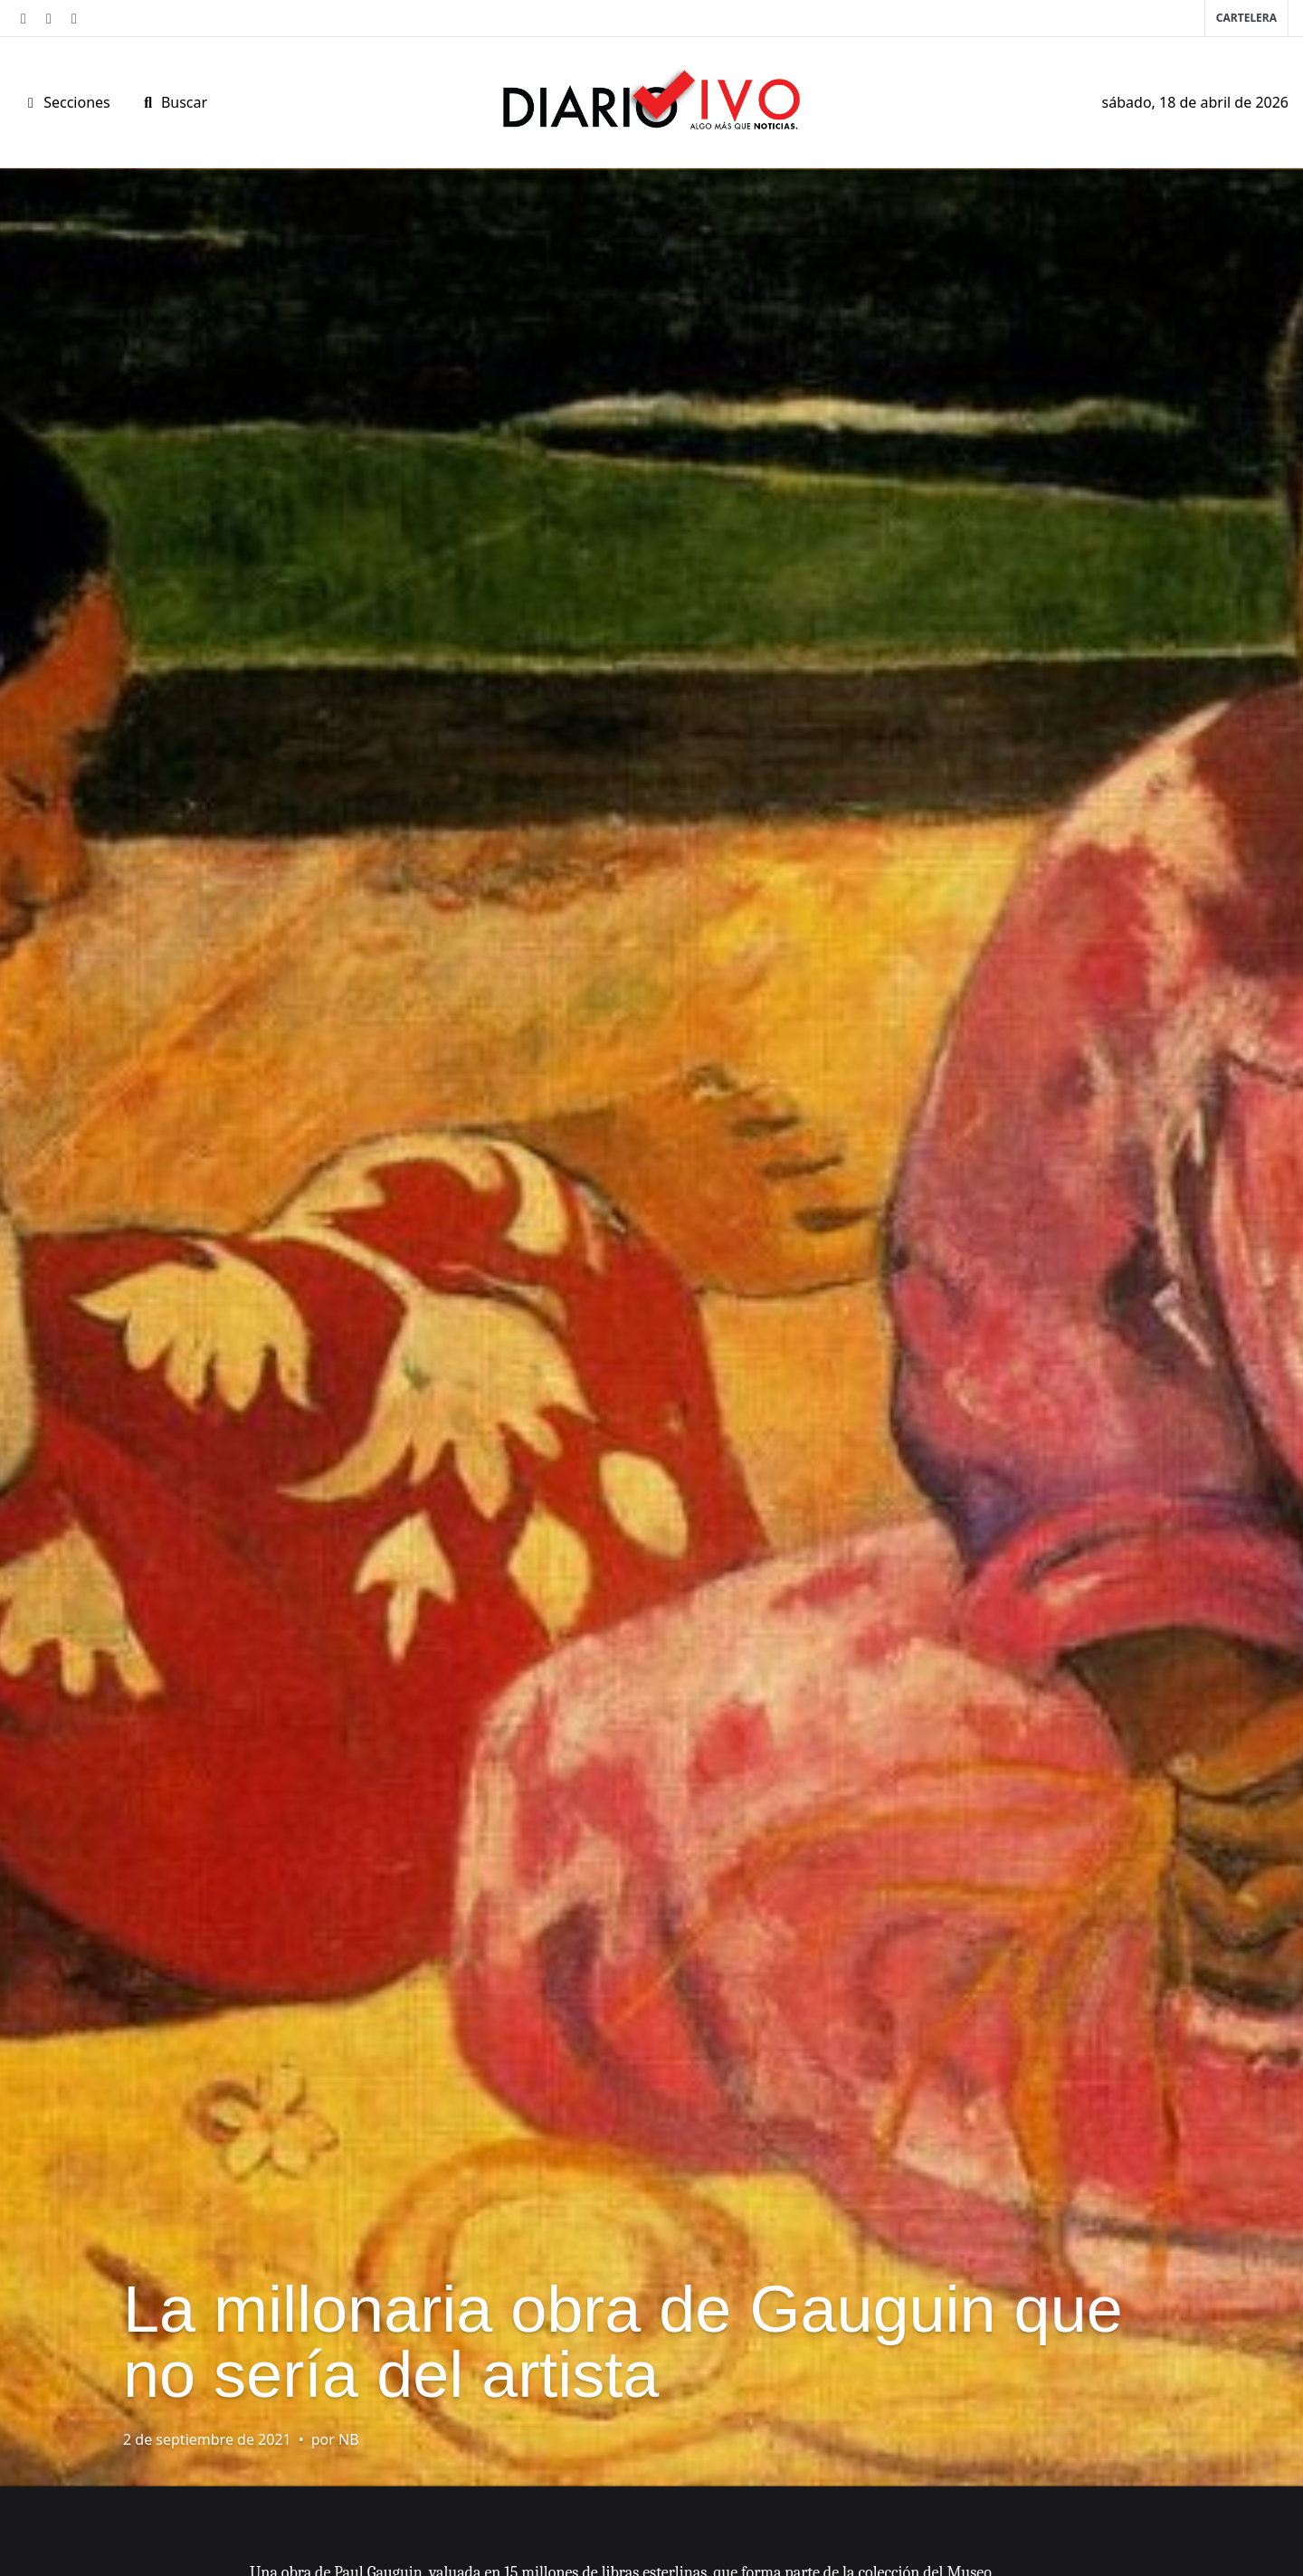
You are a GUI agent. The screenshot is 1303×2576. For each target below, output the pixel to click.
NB (348, 2439)
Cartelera (1246, 17)
